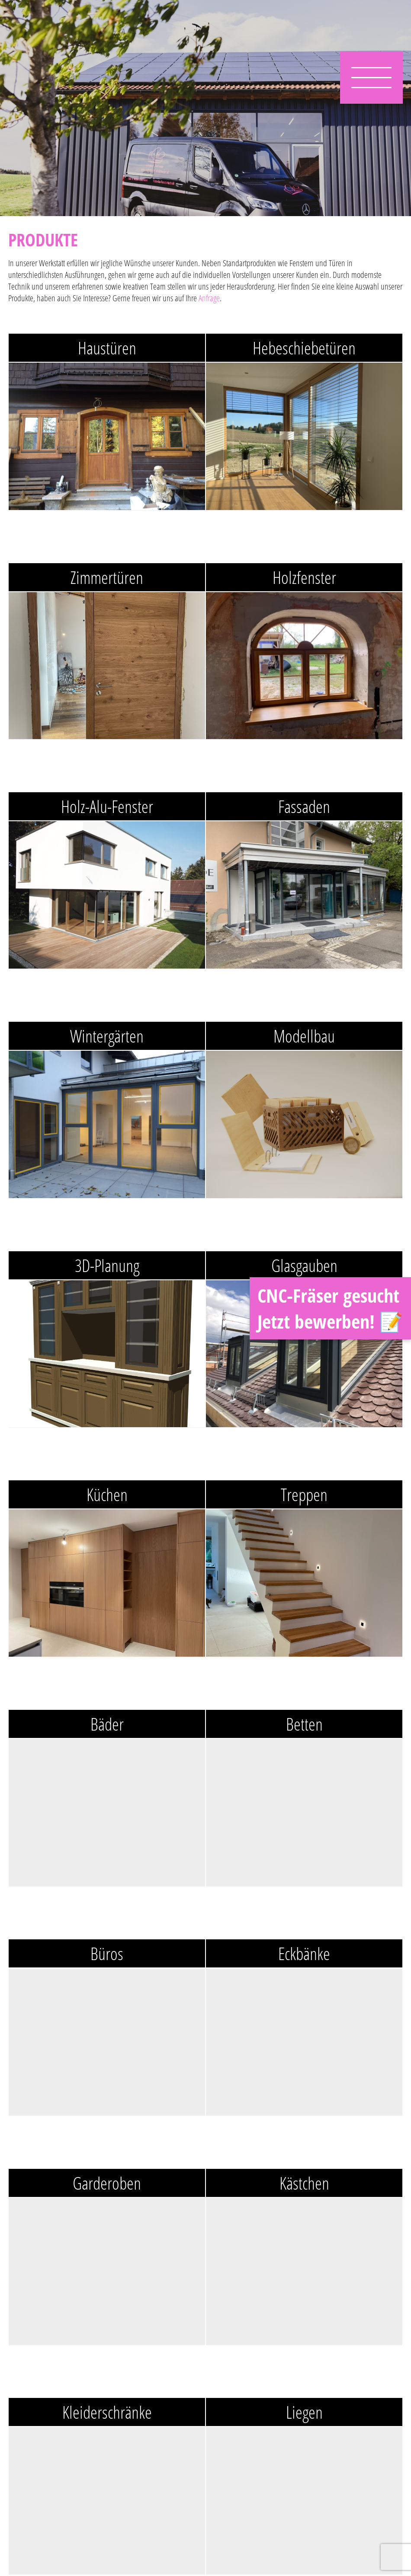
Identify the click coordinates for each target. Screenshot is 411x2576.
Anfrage (209, 298)
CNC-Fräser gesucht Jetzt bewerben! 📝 (330, 1308)
